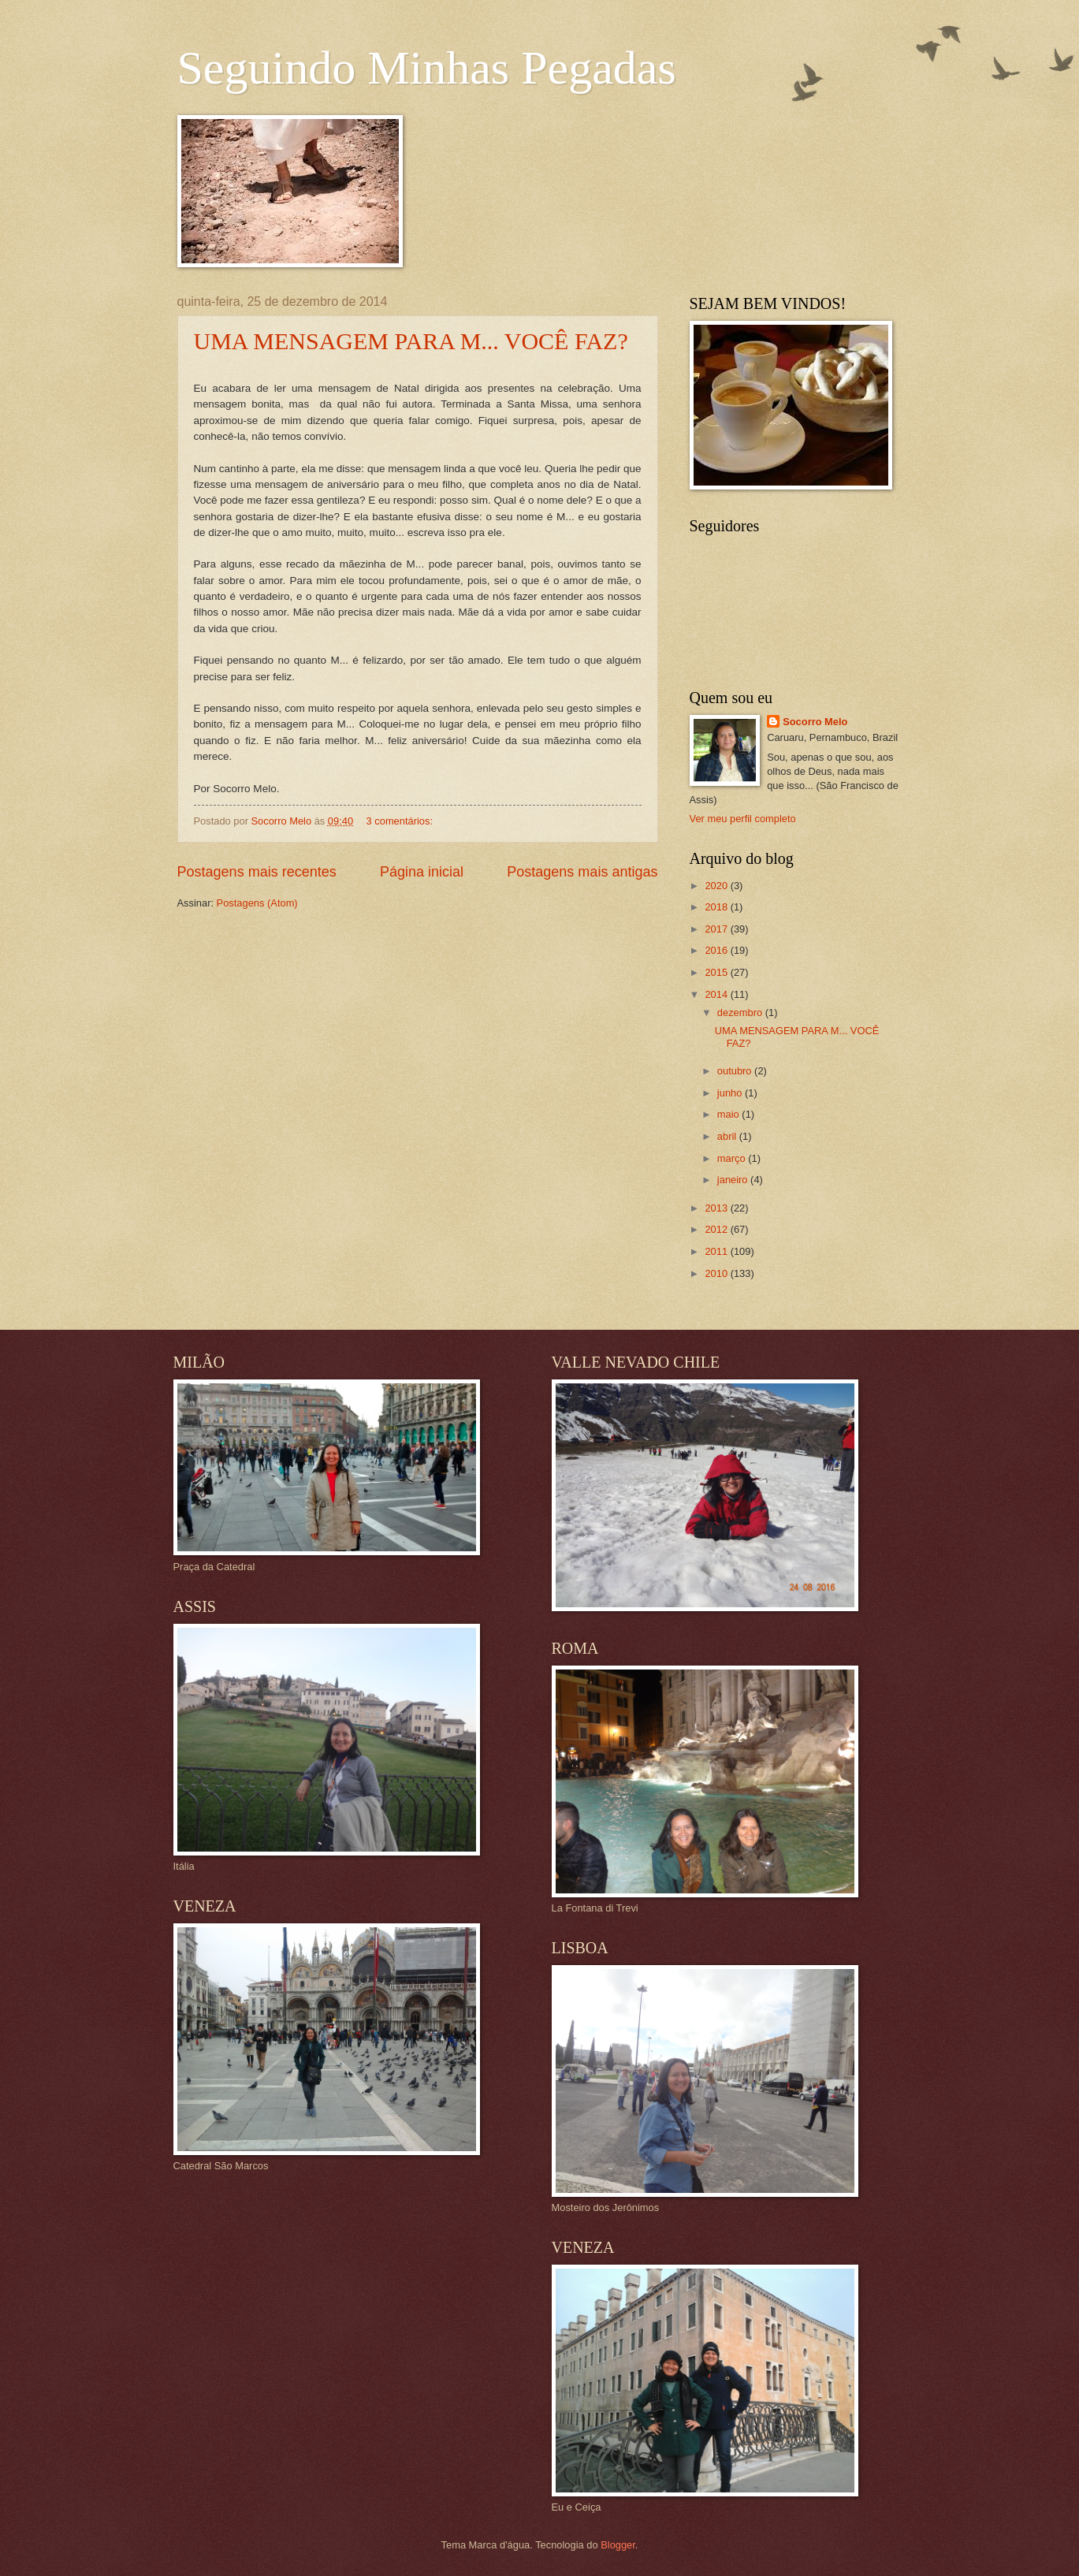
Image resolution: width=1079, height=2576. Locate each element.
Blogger (618, 2545)
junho (731, 1093)
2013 (717, 1208)
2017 (717, 929)
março (732, 1158)
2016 (717, 950)
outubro (735, 1071)
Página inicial (421, 872)
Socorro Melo (815, 722)
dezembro (741, 1012)
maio (729, 1114)
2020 (717, 886)
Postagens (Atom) (257, 903)
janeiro (733, 1180)
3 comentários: (401, 821)
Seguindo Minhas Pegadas (426, 68)
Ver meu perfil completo (743, 819)
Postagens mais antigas (582, 872)
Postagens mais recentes (257, 872)
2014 (717, 994)
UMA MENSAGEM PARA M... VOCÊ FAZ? (411, 341)
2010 (717, 1273)
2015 (717, 972)
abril (728, 1136)
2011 (717, 1251)
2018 (717, 907)
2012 (717, 1229)
